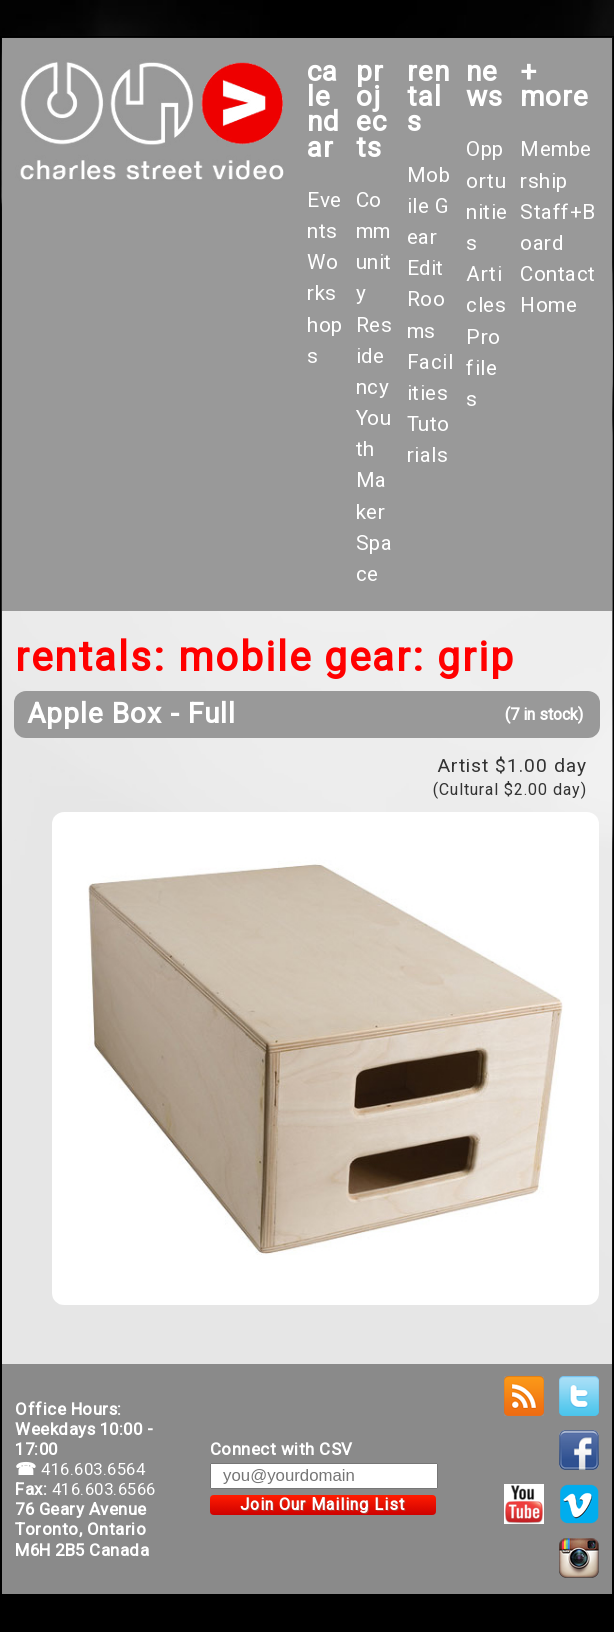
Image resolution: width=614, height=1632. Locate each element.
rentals (428, 96)
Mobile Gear (429, 206)
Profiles (483, 368)
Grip (476, 657)
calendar (323, 109)
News (484, 84)
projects (371, 109)
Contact (558, 274)
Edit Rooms (426, 299)
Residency (374, 356)
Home (548, 305)
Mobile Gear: (301, 657)
